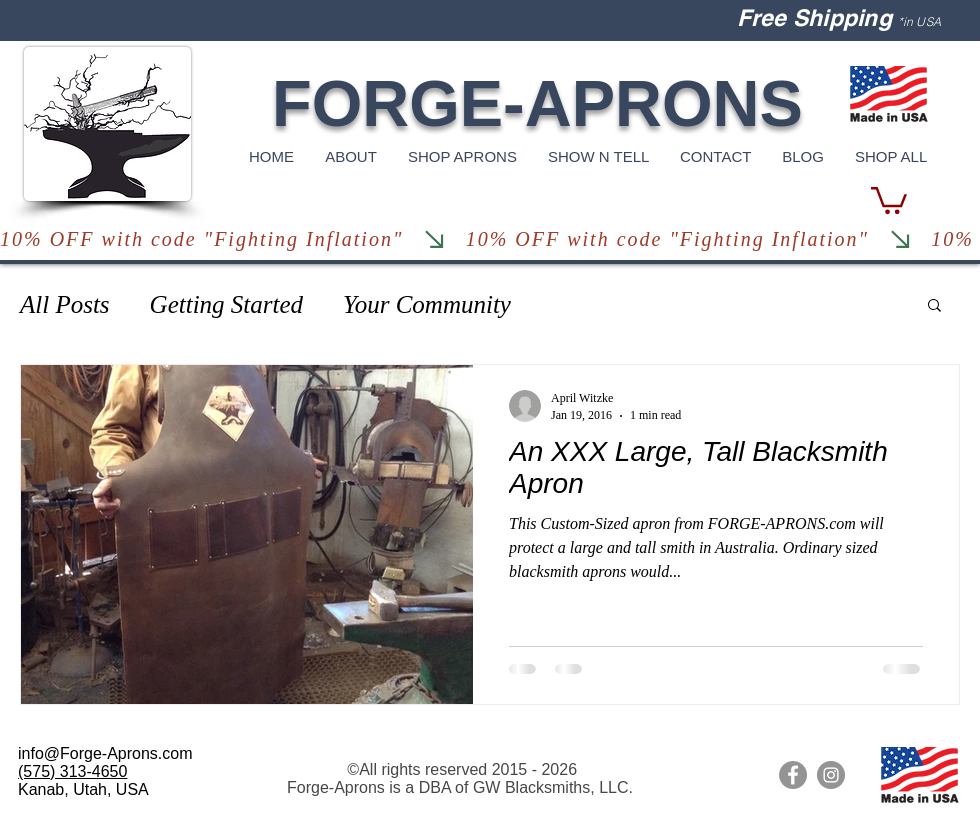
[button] (889, 199)
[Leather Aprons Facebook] (793, 775)
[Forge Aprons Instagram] (831, 775)
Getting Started (226, 304)
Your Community (427, 304)
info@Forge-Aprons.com (105, 753)
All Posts (65, 304)
